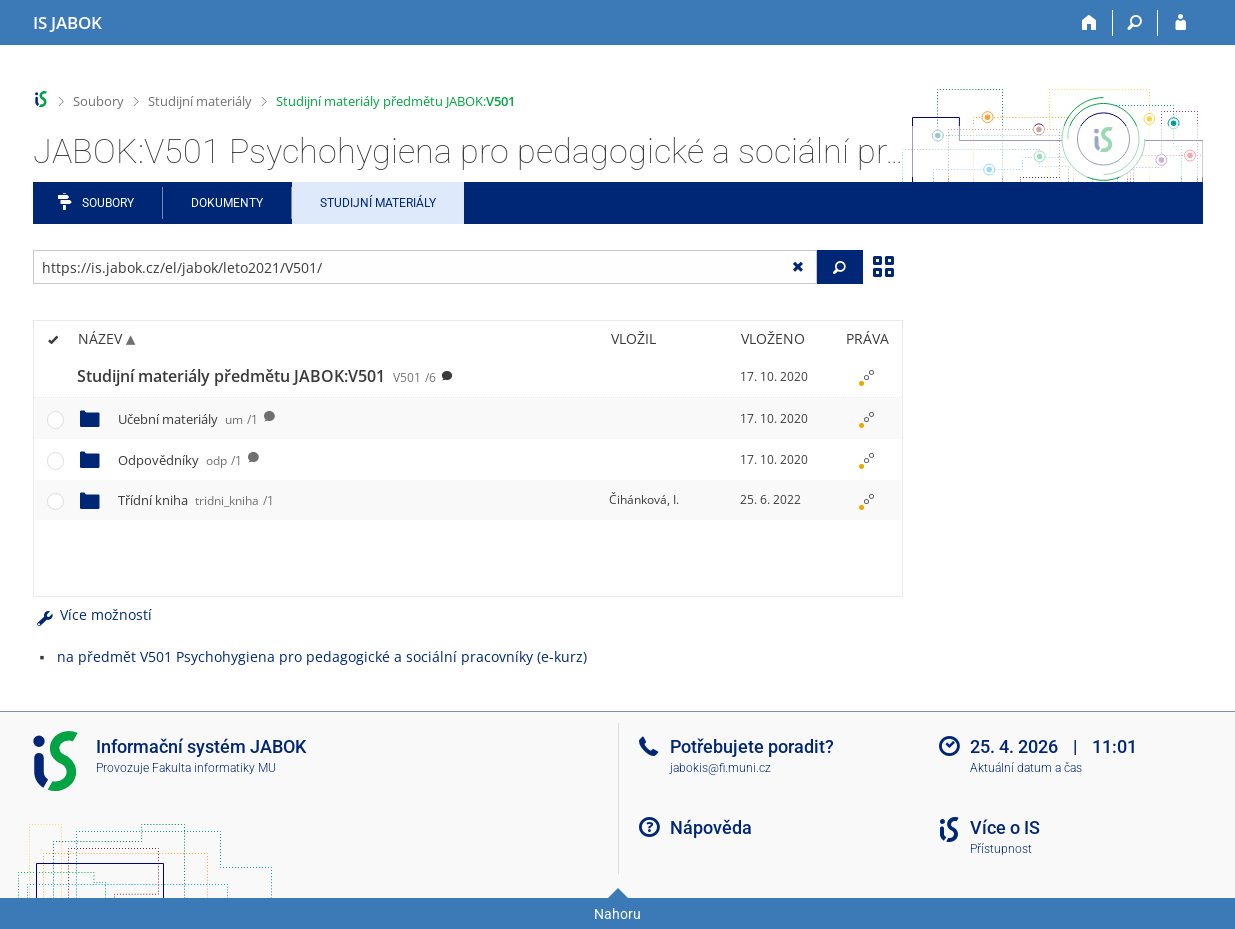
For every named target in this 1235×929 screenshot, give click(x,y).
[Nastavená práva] (867, 377)
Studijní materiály (200, 101)
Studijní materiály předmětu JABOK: (395, 101)
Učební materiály (188, 419)
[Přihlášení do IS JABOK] (1180, 23)
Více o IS (1005, 827)
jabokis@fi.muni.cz (720, 768)
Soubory (98, 101)
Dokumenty (227, 203)
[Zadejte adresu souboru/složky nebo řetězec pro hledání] (425, 267)
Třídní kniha (196, 500)
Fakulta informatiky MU (214, 768)
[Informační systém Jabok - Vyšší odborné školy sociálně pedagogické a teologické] (67, 23)
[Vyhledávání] (1135, 23)
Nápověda (711, 827)
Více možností (93, 614)
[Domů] (1090, 23)
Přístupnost (1001, 849)
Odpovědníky (180, 460)
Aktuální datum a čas (1026, 768)
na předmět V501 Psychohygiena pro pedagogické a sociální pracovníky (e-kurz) (322, 656)
